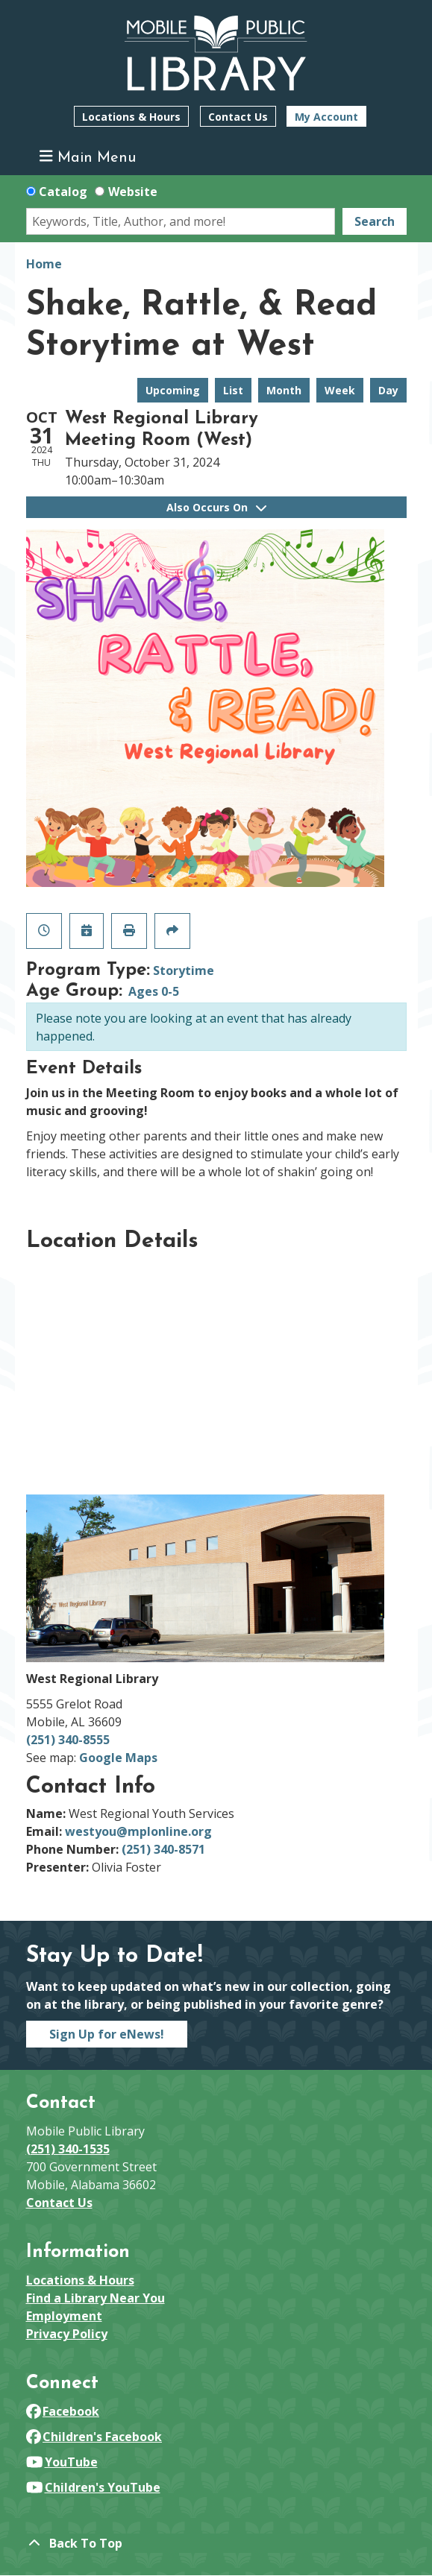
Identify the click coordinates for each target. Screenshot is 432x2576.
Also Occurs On (216, 507)
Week (340, 390)
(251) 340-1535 (68, 2149)
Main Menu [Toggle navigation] (88, 156)
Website (132, 191)
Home (44, 264)
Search (374, 221)
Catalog (63, 191)
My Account (326, 117)
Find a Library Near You (95, 2298)
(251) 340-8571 (163, 1849)
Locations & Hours (131, 117)
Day (388, 390)
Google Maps (118, 1757)
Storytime (183, 970)
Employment (64, 2316)
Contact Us (238, 117)
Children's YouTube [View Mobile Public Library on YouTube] (93, 2487)
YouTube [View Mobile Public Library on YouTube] (62, 2462)
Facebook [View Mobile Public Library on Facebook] (63, 2411)
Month (283, 390)
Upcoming (172, 390)
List (233, 390)
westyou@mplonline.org (138, 1831)
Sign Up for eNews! (106, 2034)
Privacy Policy (66, 2334)
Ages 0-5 (153, 991)
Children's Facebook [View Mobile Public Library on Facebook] (94, 2436)
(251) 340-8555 (68, 1739)
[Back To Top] (216, 2543)
